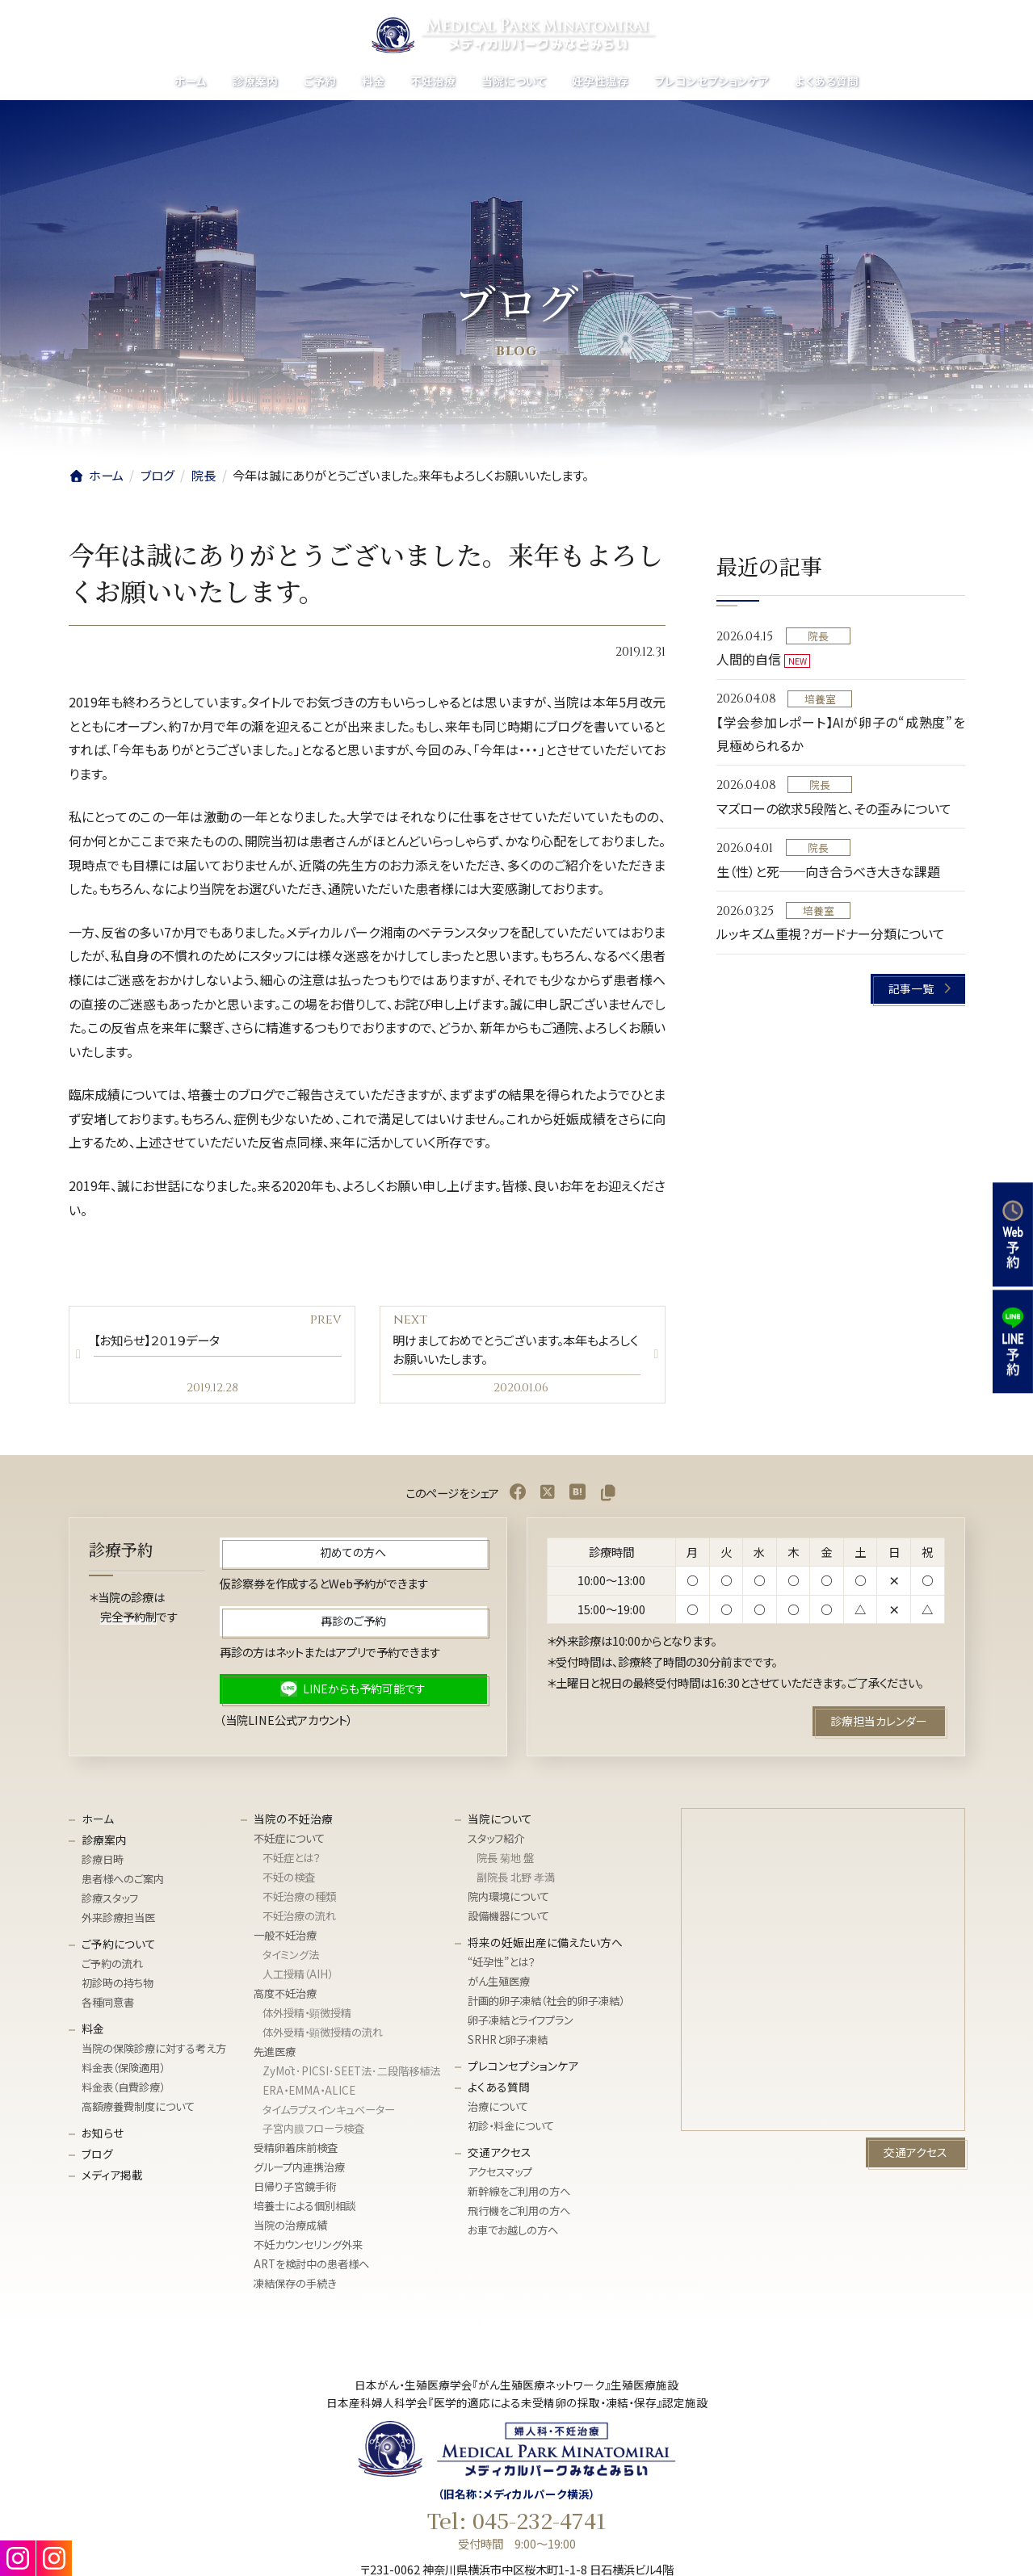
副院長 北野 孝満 (516, 1882)
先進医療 (275, 2056)
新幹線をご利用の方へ (519, 2196)
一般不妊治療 (285, 1940)
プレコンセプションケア (523, 2070)
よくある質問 (499, 2091)
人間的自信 (748, 659)
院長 (818, 636)
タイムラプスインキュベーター (328, 2114)
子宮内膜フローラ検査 (313, 2134)
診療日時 (103, 1864)
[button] (918, 989)
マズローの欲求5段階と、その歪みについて (833, 808)
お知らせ (103, 2137)
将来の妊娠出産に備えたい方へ (545, 1947)
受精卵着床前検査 (296, 2153)
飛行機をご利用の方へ (519, 2215)
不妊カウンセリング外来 (308, 2249)
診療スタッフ (110, 1903)
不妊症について (289, 1843)
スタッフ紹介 (496, 1843)
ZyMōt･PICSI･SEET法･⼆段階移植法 (351, 2075)
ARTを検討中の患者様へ (311, 2268)
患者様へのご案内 (123, 1883)
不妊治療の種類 (299, 1901)
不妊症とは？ (291, 1862)
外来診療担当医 (118, 1922)
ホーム (98, 1823)
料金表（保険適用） (123, 2072)
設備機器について (508, 1920)
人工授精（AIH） (297, 1979)
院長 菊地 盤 (505, 1862)
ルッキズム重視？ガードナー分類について (830, 933)
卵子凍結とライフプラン (520, 2025)
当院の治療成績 (290, 2230)
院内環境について (508, 1901)
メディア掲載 (112, 2179)
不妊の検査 (288, 1882)
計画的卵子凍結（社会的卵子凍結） (546, 2005)
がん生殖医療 (499, 1986)
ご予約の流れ (112, 1968)
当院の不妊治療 (293, 1823)
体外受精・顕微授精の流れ (322, 2037)
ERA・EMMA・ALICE (308, 2095)
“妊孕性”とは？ (501, 1966)
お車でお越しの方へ (513, 2234)
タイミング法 (290, 1959)
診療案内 (104, 1844)
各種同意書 (108, 2007)
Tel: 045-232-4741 (516, 2525)
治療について (498, 2111)
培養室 (820, 699)
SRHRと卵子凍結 (508, 2044)
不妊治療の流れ (299, 1920)
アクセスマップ (500, 2176)
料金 (93, 2033)
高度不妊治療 (285, 1998)
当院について (500, 1823)
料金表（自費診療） (123, 2092)
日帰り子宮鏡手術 (295, 2192)
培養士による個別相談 (305, 2211)
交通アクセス (499, 2157)
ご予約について (119, 1948)
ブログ (97, 2158)
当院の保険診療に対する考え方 (154, 2053)
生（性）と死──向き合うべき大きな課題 (828, 871)
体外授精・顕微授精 (306, 2017)
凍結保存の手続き (295, 2288)
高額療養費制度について (138, 2111)
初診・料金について (511, 2130)
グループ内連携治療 (299, 2172)
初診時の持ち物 (117, 1987)
